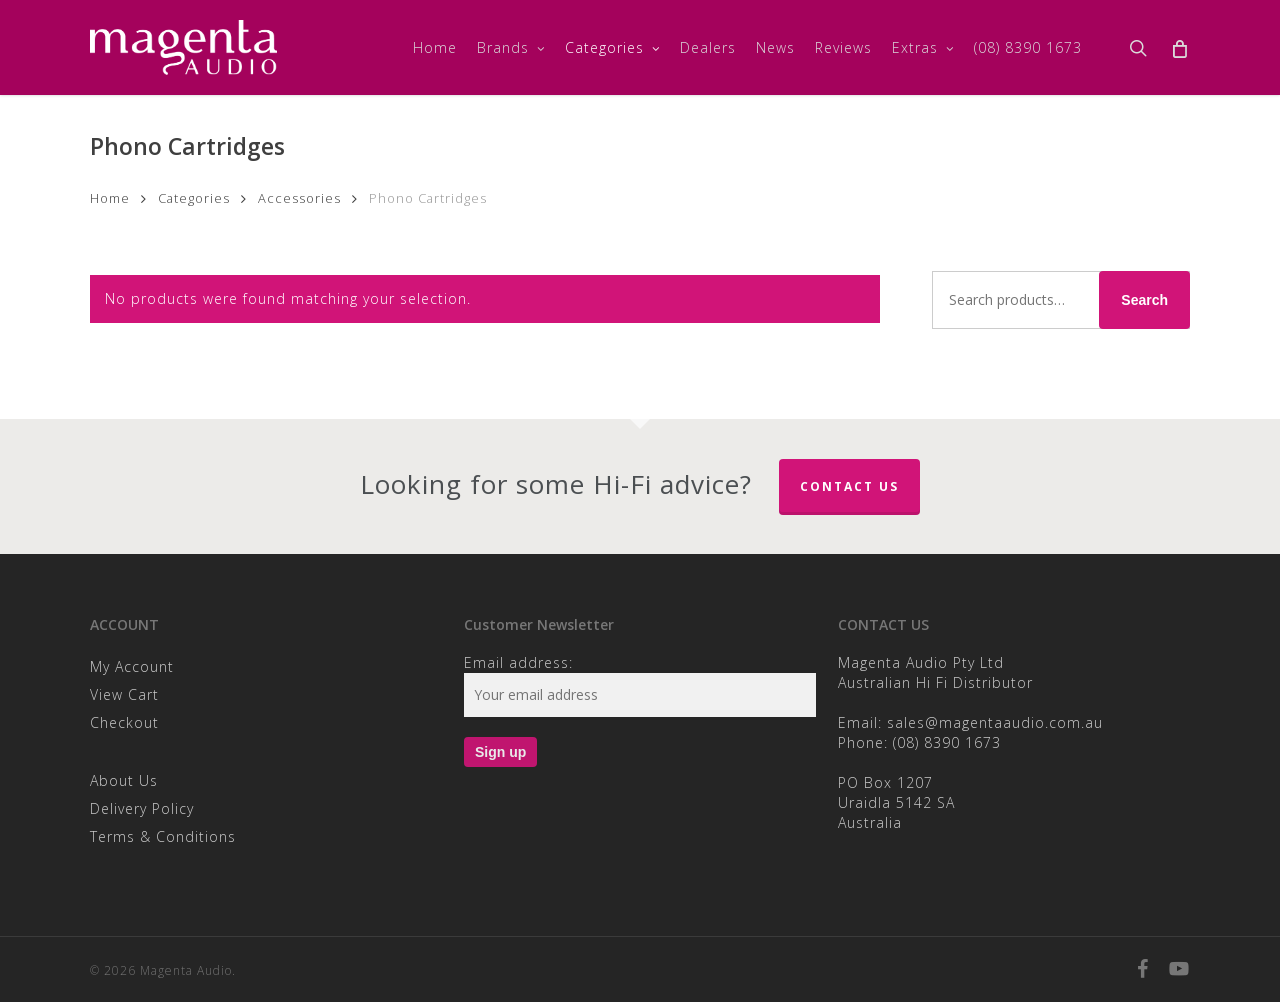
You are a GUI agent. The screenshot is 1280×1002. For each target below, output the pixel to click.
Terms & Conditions (163, 836)
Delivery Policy (142, 808)
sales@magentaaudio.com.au (995, 722)
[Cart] (1179, 48)
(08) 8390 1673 (947, 742)
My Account (132, 666)
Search (1144, 300)
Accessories (299, 198)
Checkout (124, 722)
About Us (124, 780)
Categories (194, 198)
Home (110, 198)
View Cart (124, 694)
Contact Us (849, 486)
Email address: (518, 662)
